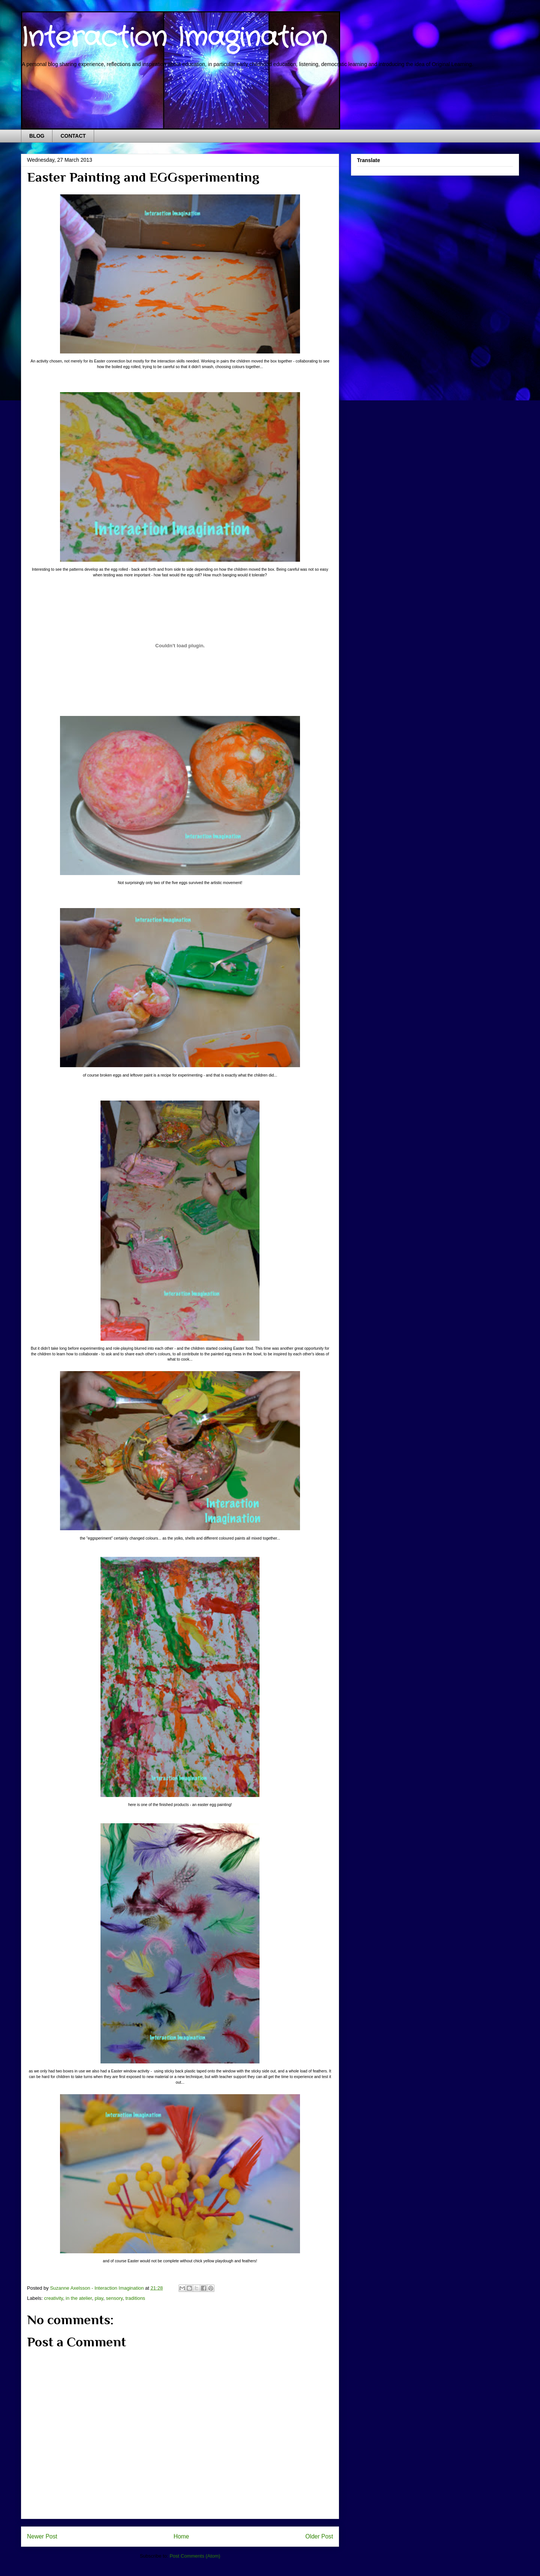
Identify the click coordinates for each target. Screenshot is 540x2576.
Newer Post (42, 2536)
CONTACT (73, 136)
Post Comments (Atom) (195, 2556)
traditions (135, 2298)
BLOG (36, 136)
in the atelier (79, 2298)
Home (181, 2536)
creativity (53, 2298)
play (98, 2298)
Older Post (319, 2536)
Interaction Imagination (174, 38)
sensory (114, 2298)
